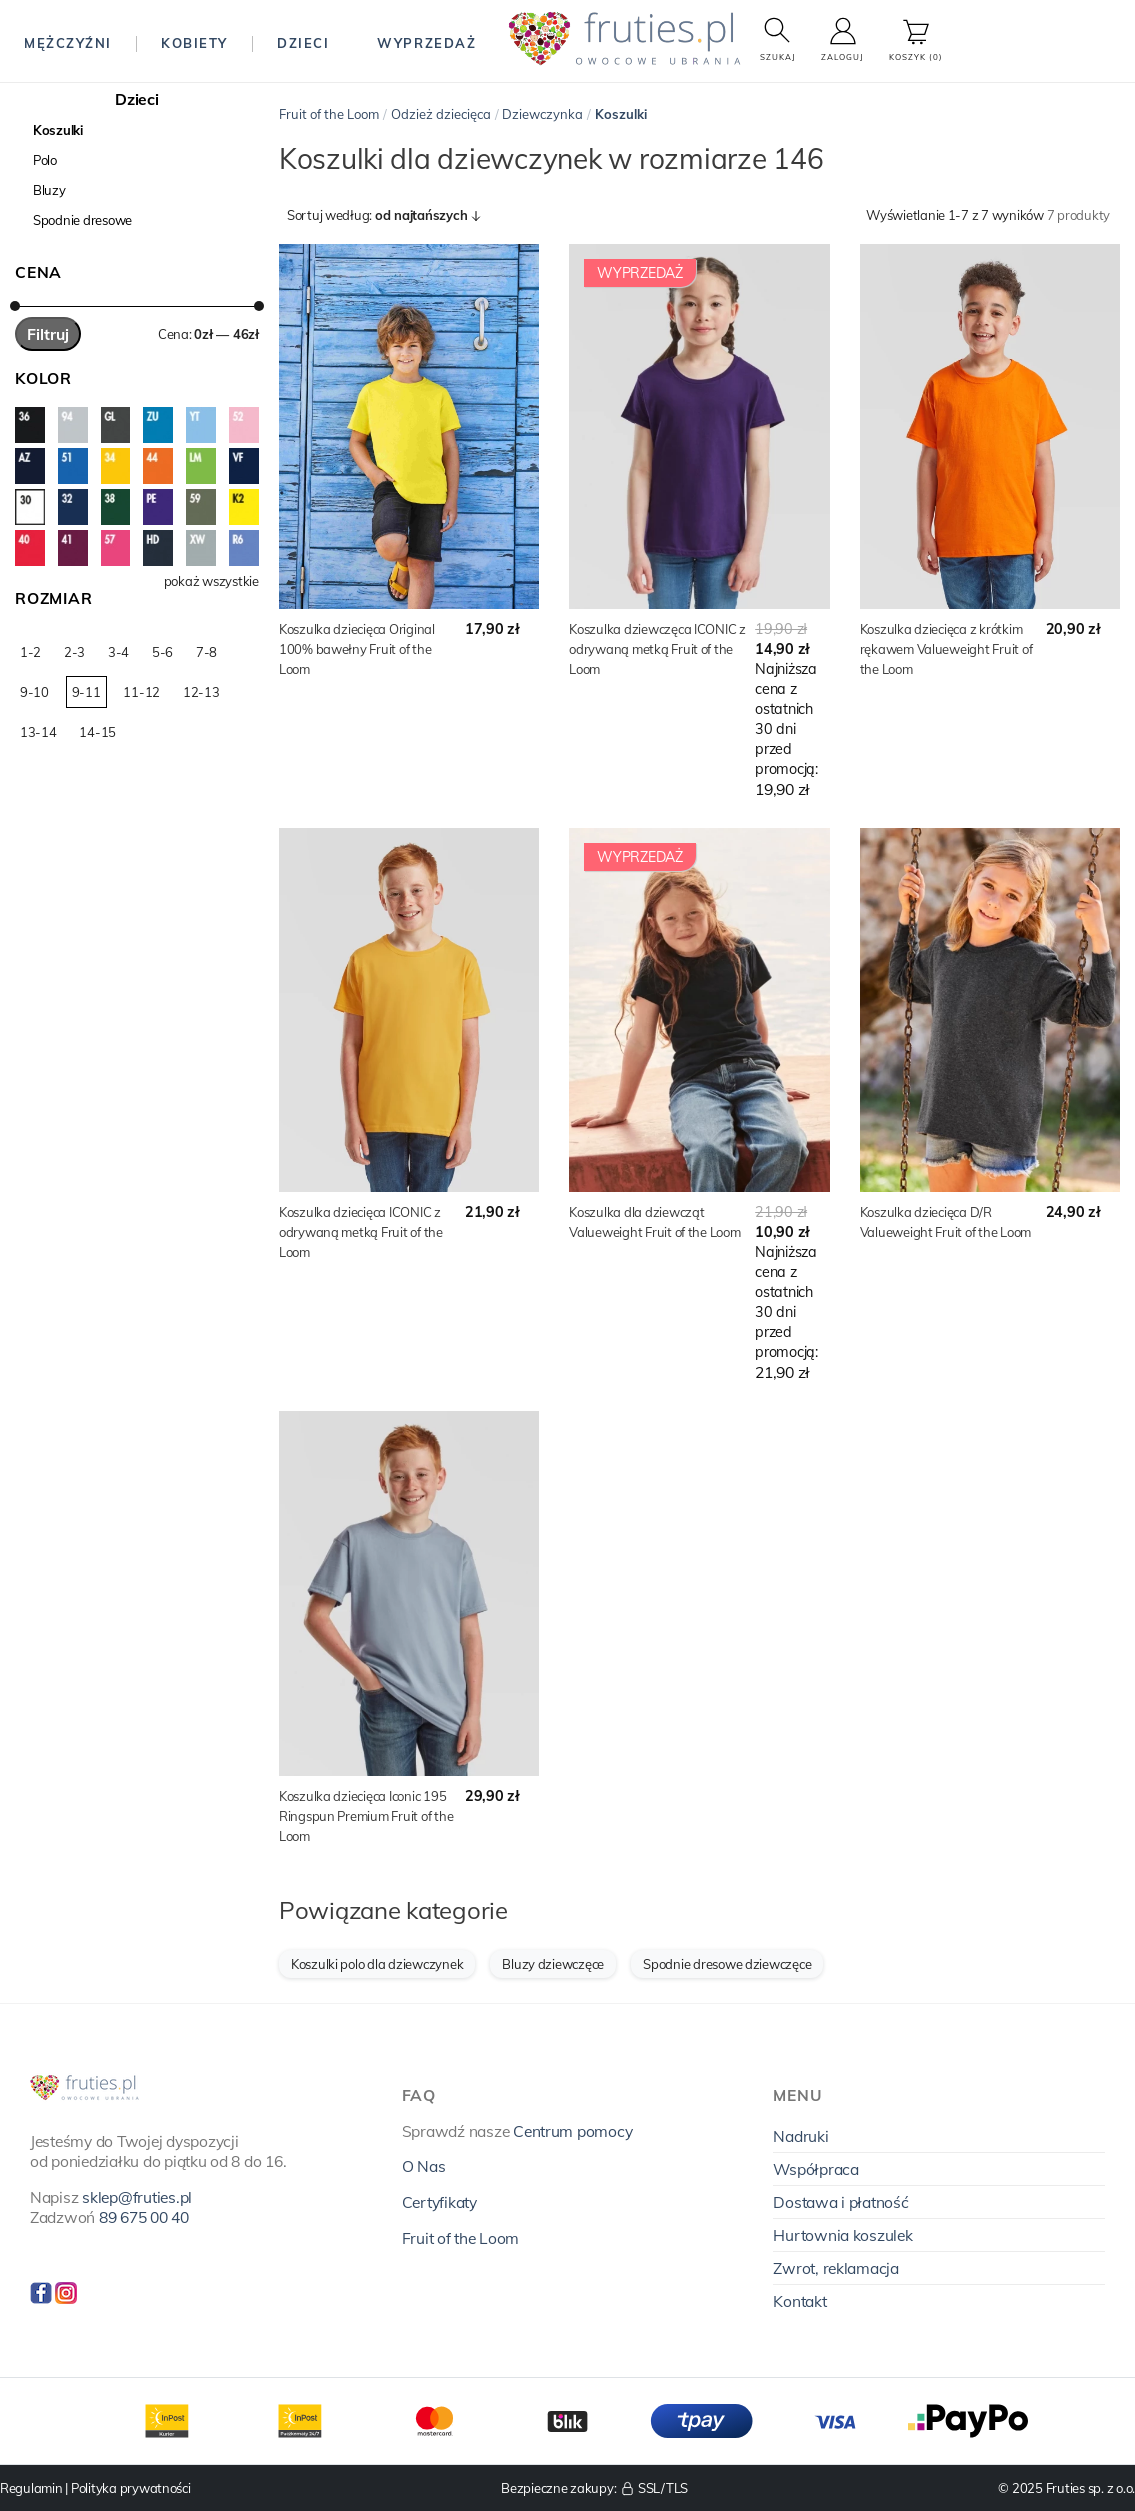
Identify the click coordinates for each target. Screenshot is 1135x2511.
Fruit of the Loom (329, 114)
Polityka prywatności (131, 2488)
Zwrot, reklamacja (836, 2268)
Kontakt (799, 2301)
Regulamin (31, 2488)
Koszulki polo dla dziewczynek (377, 1964)
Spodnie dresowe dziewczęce (727, 1964)
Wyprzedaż (426, 43)
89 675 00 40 (144, 2217)
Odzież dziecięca (441, 114)
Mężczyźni (68, 43)
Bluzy (49, 190)
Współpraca (815, 2169)
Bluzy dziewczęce (553, 1964)
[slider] (15, 306)
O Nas (424, 2166)
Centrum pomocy (572, 2131)
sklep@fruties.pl (137, 2197)
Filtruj (48, 334)
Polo (45, 160)
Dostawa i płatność (840, 2202)
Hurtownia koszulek (842, 2235)
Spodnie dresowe (82, 220)
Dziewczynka (542, 114)
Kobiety (194, 43)
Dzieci (303, 43)
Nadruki (800, 2136)
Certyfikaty (439, 2202)
